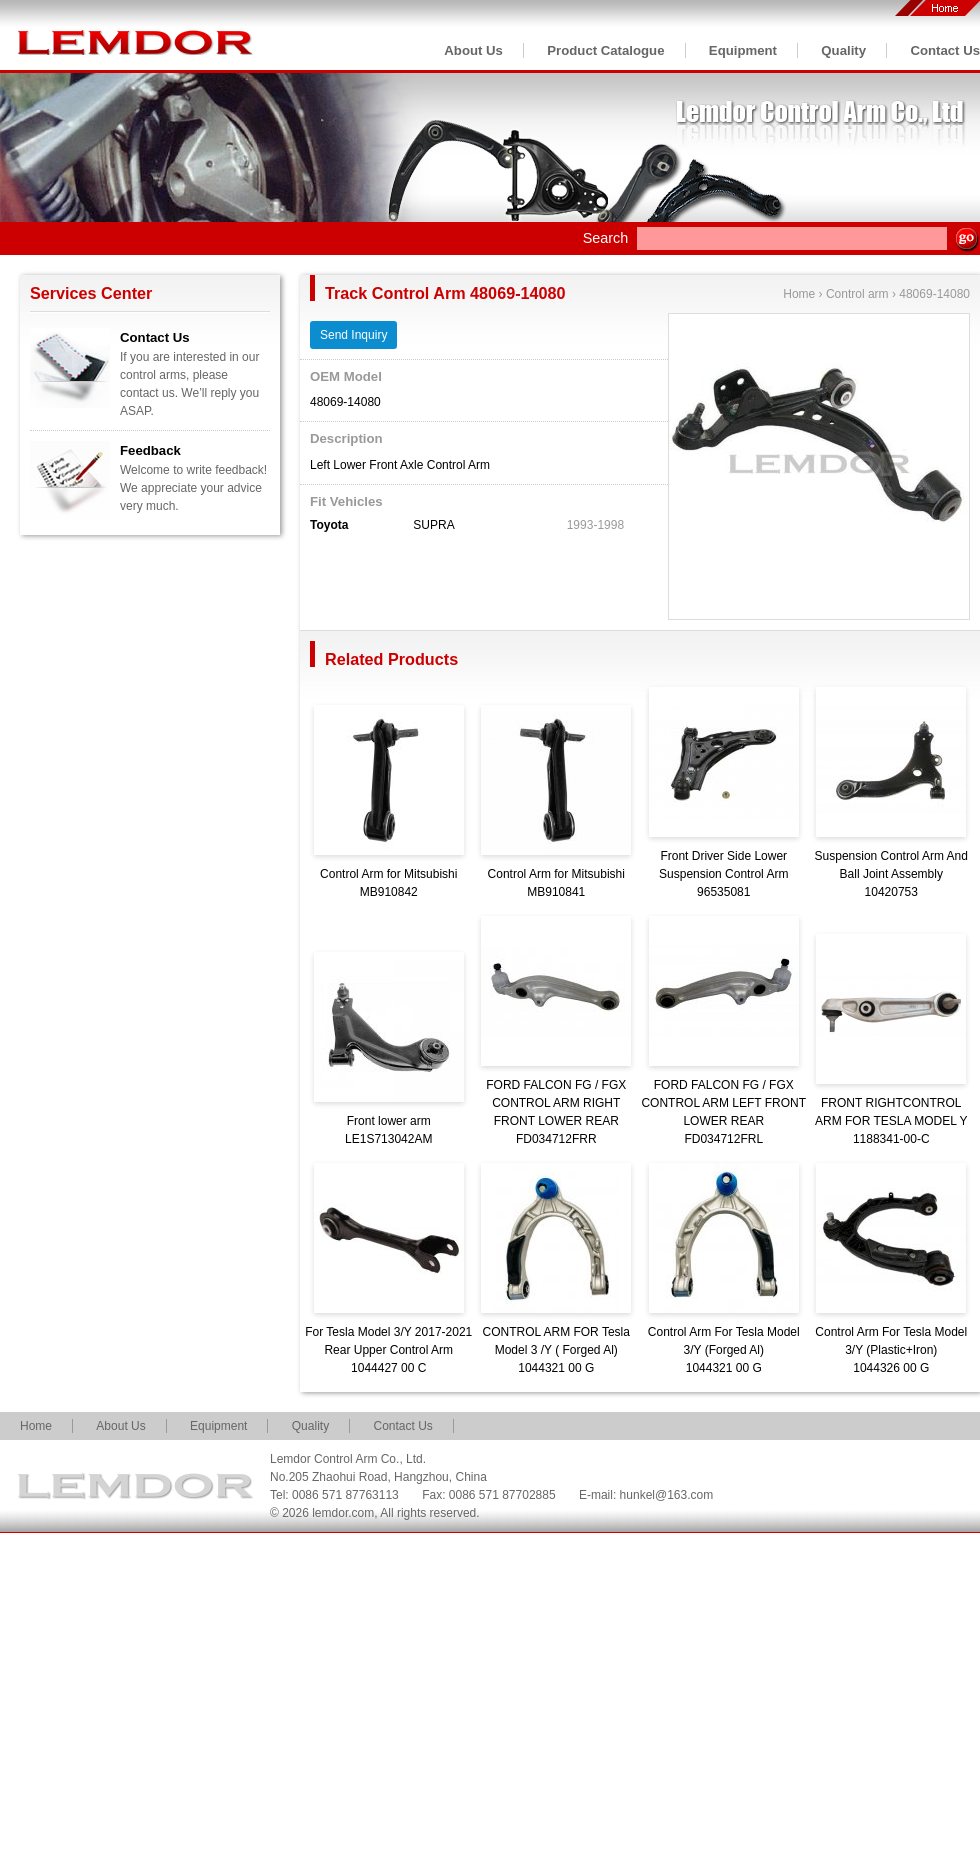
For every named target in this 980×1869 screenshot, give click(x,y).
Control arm (857, 294)
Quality (843, 50)
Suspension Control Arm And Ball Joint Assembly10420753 (891, 874)
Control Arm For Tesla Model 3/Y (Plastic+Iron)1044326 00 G (891, 1350)
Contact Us (945, 50)
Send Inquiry (353, 335)
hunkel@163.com (667, 1495)
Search (606, 238)
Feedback (150, 450)
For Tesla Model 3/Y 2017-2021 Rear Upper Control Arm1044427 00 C (388, 1350)
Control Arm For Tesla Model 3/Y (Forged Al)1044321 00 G (724, 1350)
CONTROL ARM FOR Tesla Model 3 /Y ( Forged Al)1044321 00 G (556, 1350)
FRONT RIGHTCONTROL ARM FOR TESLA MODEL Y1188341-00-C (891, 1121)
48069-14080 (934, 294)
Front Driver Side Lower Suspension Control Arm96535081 (723, 874)
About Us (473, 50)
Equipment (743, 50)
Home (799, 294)
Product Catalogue (605, 50)
